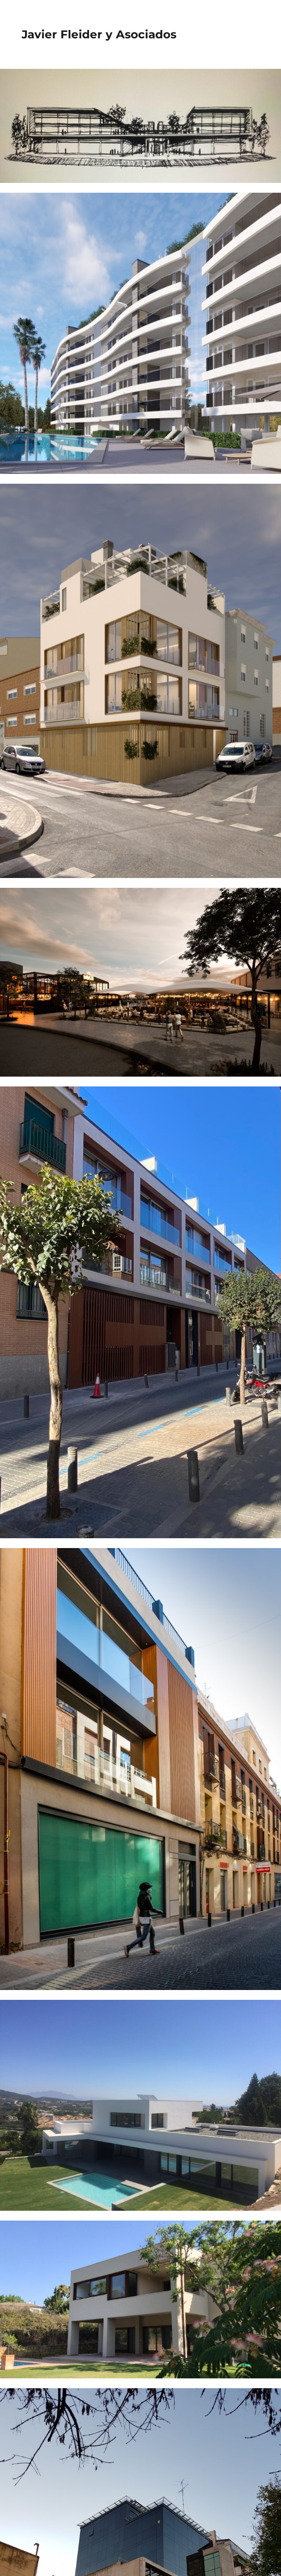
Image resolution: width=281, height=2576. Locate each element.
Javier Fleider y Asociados (99, 34)
